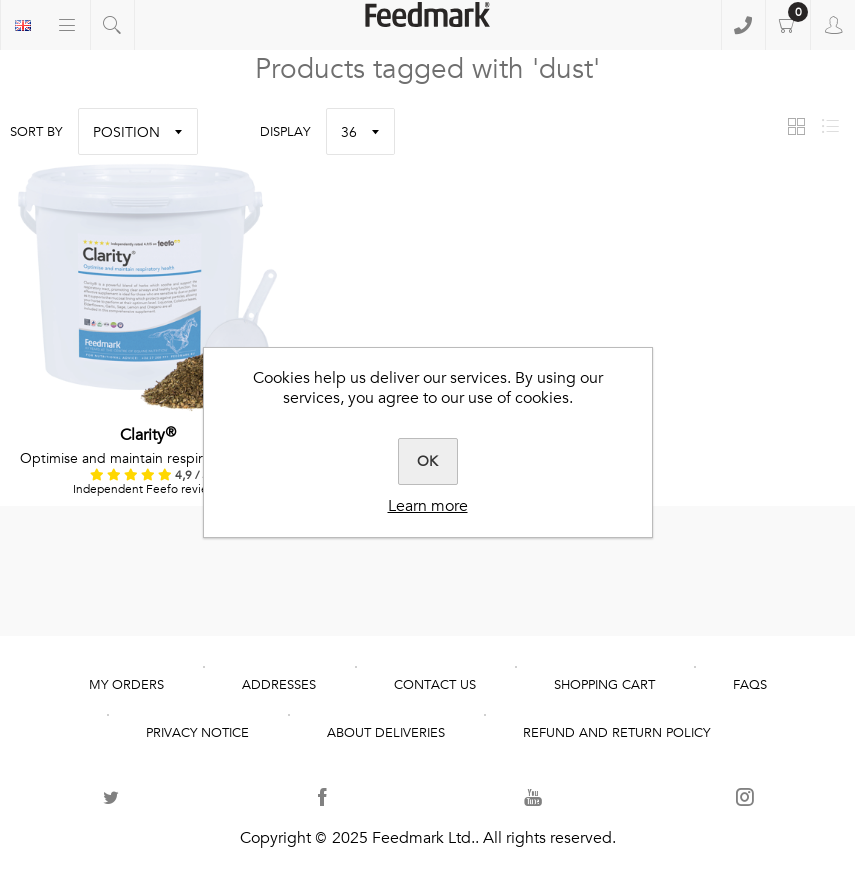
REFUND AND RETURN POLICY (616, 733)
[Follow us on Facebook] (321, 797)
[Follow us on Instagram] (744, 797)
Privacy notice (197, 733)
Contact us (435, 685)
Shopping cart (788, 25)
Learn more (428, 506)
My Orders (126, 685)
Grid (796, 126)
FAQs (750, 685)
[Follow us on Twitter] (110, 797)
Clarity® (149, 435)
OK (427, 461)
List (830, 126)
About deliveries (386, 733)
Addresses (279, 685)
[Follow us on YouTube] (533, 797)
